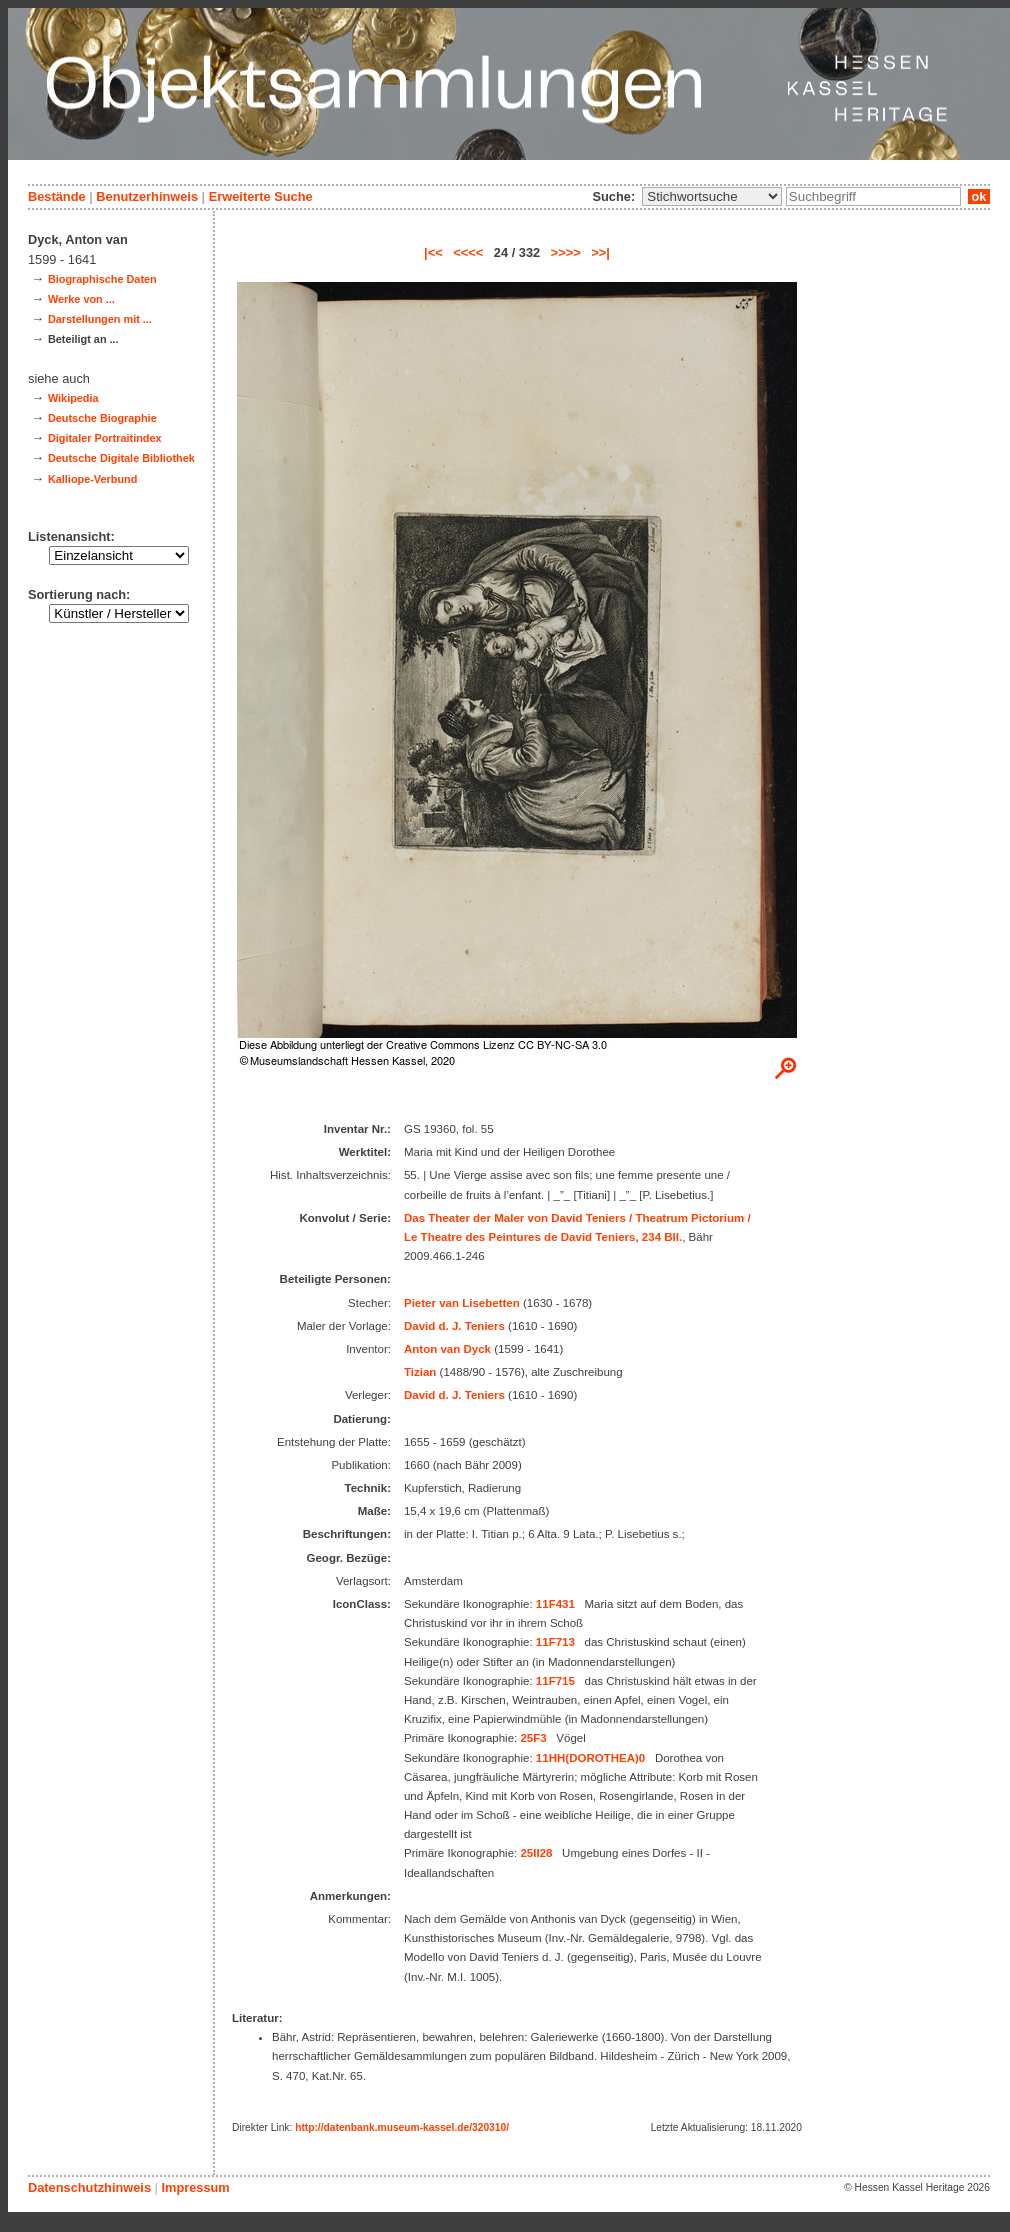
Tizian (420, 1372)
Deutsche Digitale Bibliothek (121, 458)
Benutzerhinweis (147, 196)
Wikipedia (73, 398)
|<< (433, 252)
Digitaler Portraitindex (105, 438)
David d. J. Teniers (454, 1326)
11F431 (555, 1604)
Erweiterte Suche (261, 196)
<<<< (468, 252)
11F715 (555, 1681)
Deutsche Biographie (102, 418)
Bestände (57, 196)
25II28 (536, 1853)
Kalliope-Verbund (92, 479)
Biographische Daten (102, 279)
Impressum (195, 2187)
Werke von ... (81, 299)
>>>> (566, 252)
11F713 (555, 1642)
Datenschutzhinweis (89, 2187)
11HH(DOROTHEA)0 (590, 1758)
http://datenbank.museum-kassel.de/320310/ (402, 2127)
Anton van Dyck (447, 1349)
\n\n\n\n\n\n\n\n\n (712, 196)
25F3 (533, 1738)
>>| (600, 252)
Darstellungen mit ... (100, 319)
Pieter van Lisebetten (462, 1303)
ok (979, 196)
